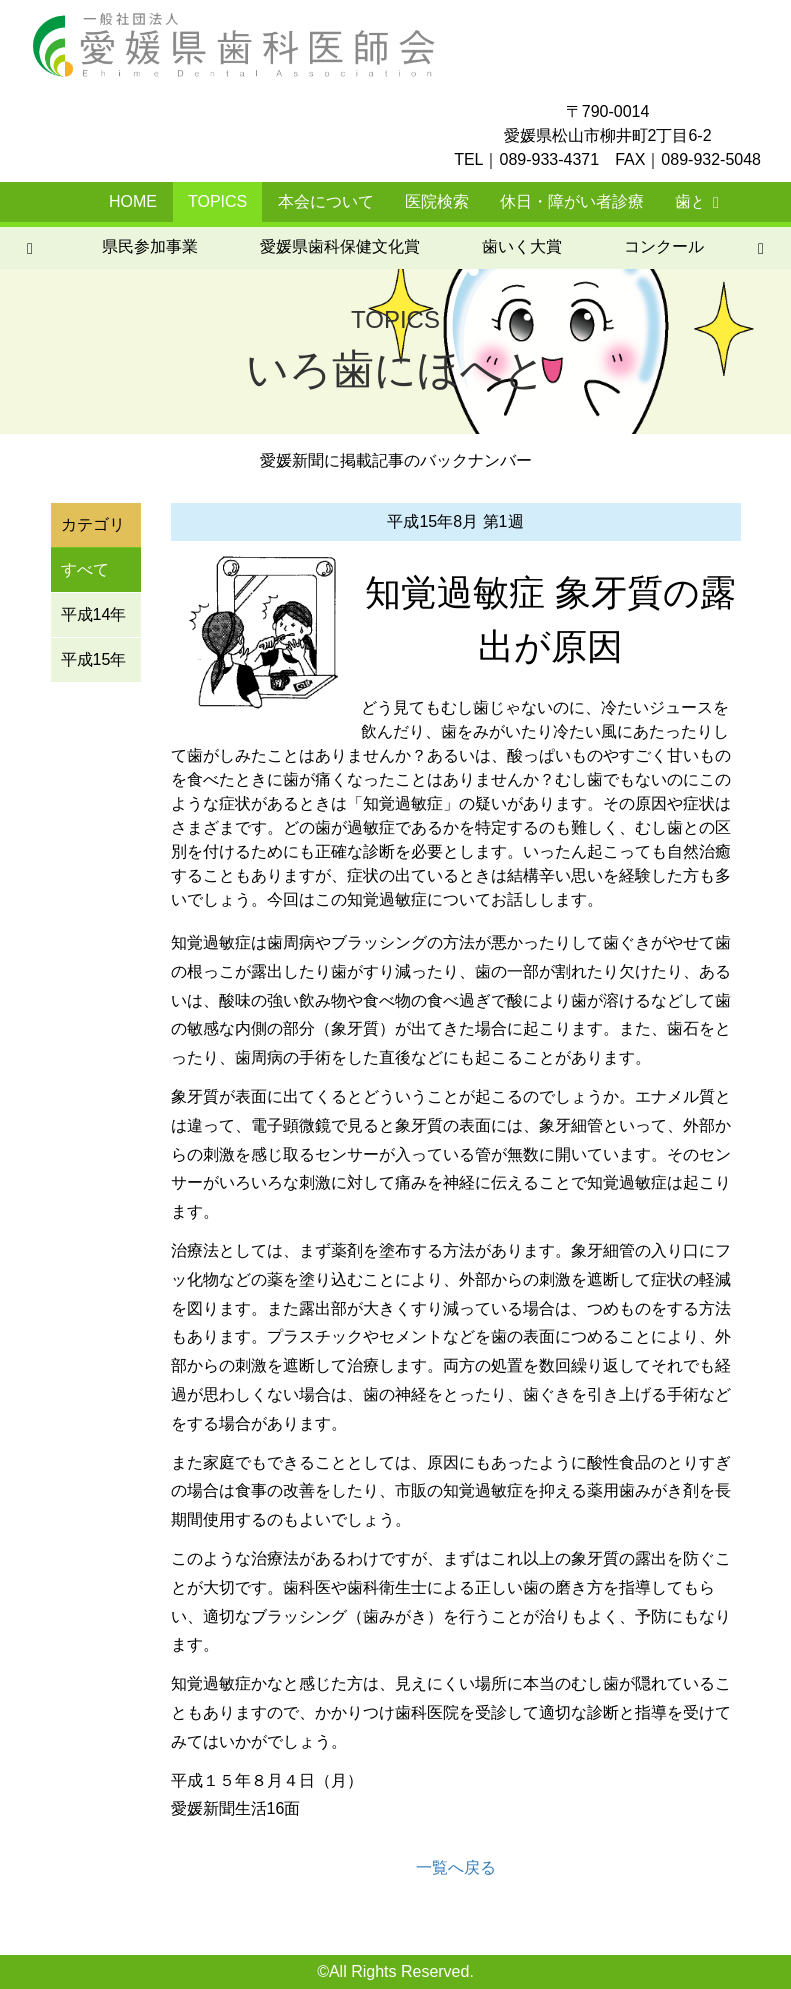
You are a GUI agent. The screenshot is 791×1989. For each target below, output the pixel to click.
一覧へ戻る (456, 1867)
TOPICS (217, 201)
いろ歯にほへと (494, 246)
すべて (85, 569)
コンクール (336, 246)
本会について (326, 201)
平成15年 (94, 659)
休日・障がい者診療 (572, 201)
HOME (133, 201)
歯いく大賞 (194, 246)
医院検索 (437, 201)
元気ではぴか (660, 246)
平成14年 (94, 614)
